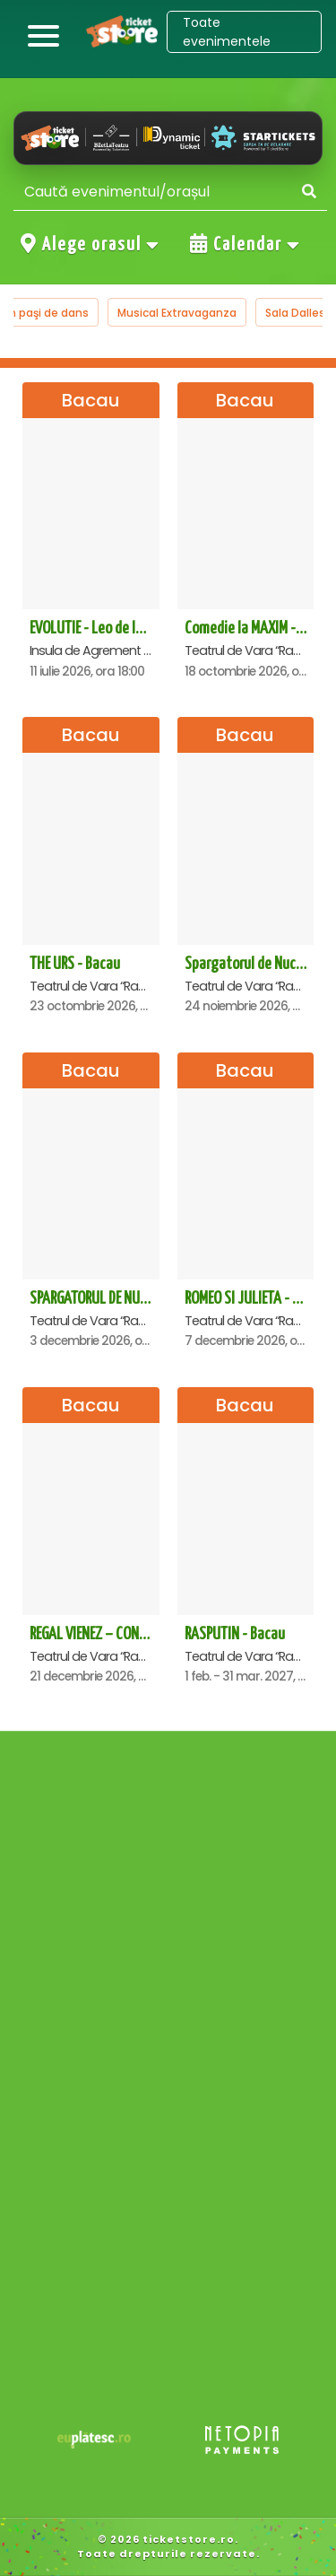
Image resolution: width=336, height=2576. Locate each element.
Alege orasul (90, 244)
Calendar (245, 244)
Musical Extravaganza (177, 312)
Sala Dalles (295, 312)
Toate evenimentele (227, 31)
